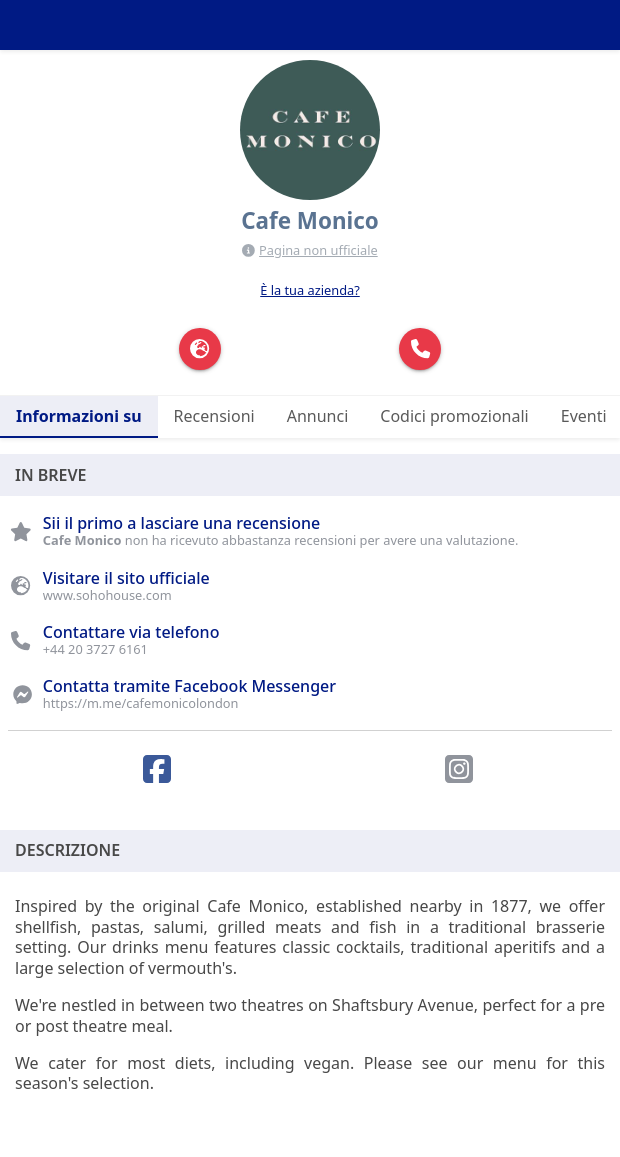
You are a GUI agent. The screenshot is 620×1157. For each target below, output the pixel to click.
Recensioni (214, 416)
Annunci (318, 416)
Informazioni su (79, 416)
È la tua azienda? (310, 290)
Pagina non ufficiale (318, 250)
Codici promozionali (454, 416)
